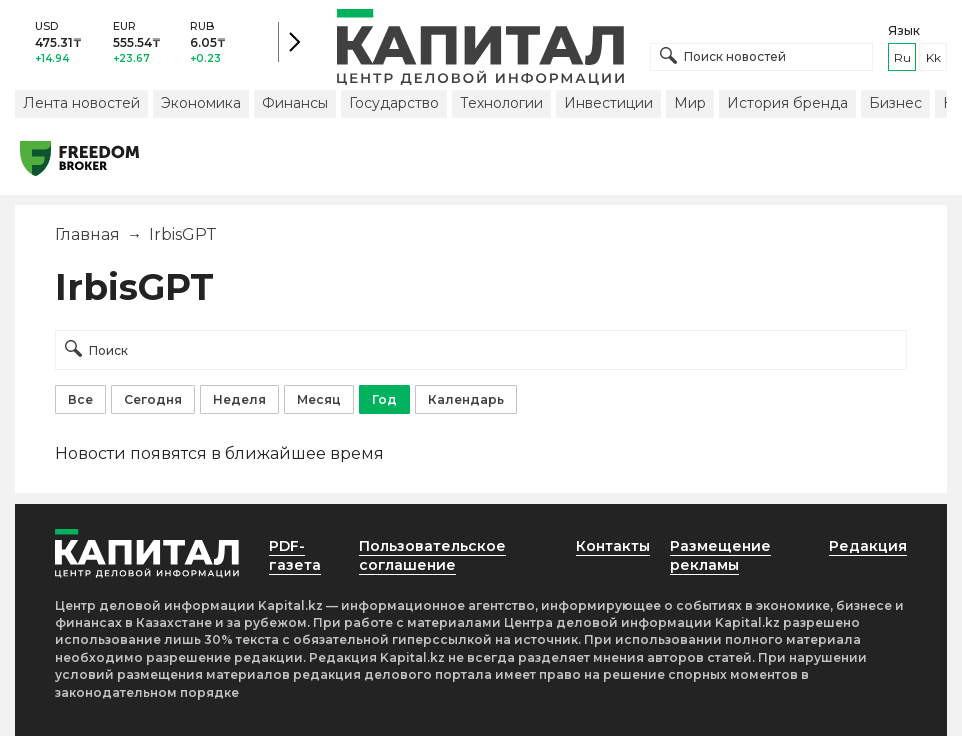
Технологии (501, 103)
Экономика (201, 103)
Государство (394, 103)
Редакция (868, 546)
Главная (87, 234)
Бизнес (895, 103)
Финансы (295, 103)
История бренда (787, 103)
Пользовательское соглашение (432, 555)
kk (933, 57)
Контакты (613, 546)
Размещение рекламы (720, 555)
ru (902, 57)
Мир (690, 103)
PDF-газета (295, 555)
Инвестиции (608, 103)
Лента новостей (81, 103)
